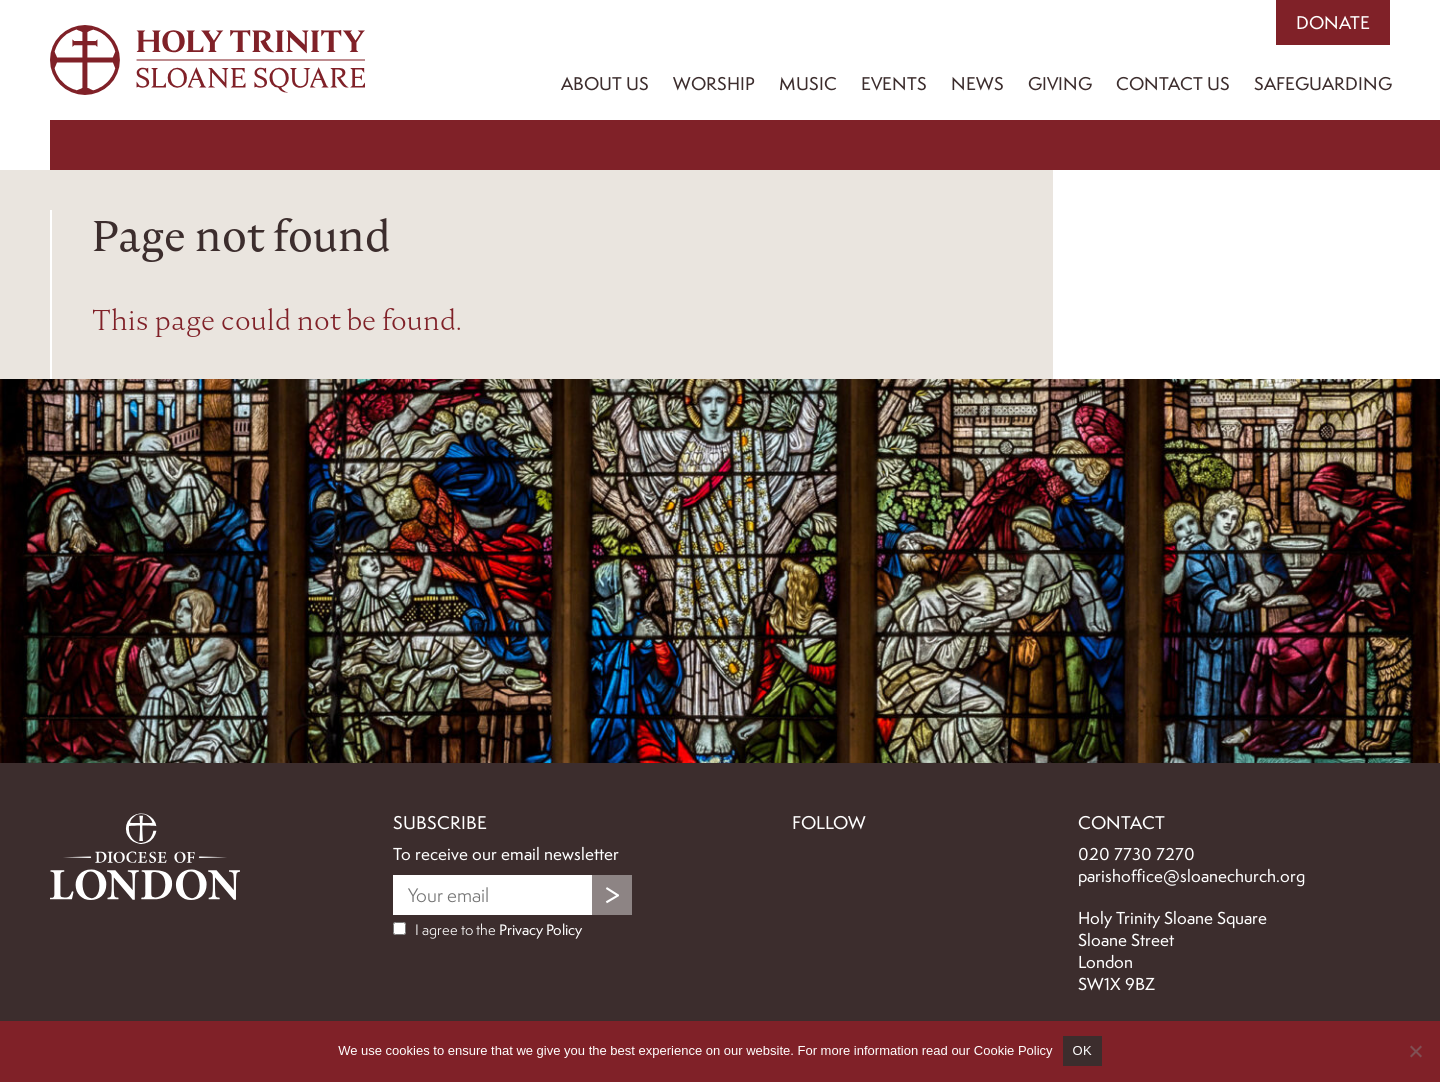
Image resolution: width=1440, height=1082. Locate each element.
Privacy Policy (540, 930)
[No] (1415, 1051)
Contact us (1173, 83)
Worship (714, 83)
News (977, 83)
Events (894, 83)
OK (1082, 1050)
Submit (612, 895)
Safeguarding (1323, 83)
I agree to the (487, 930)
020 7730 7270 (1136, 854)
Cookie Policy (1013, 1050)
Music (808, 83)
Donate (1333, 22)
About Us (605, 83)
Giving (1060, 83)
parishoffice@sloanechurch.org (1191, 876)
